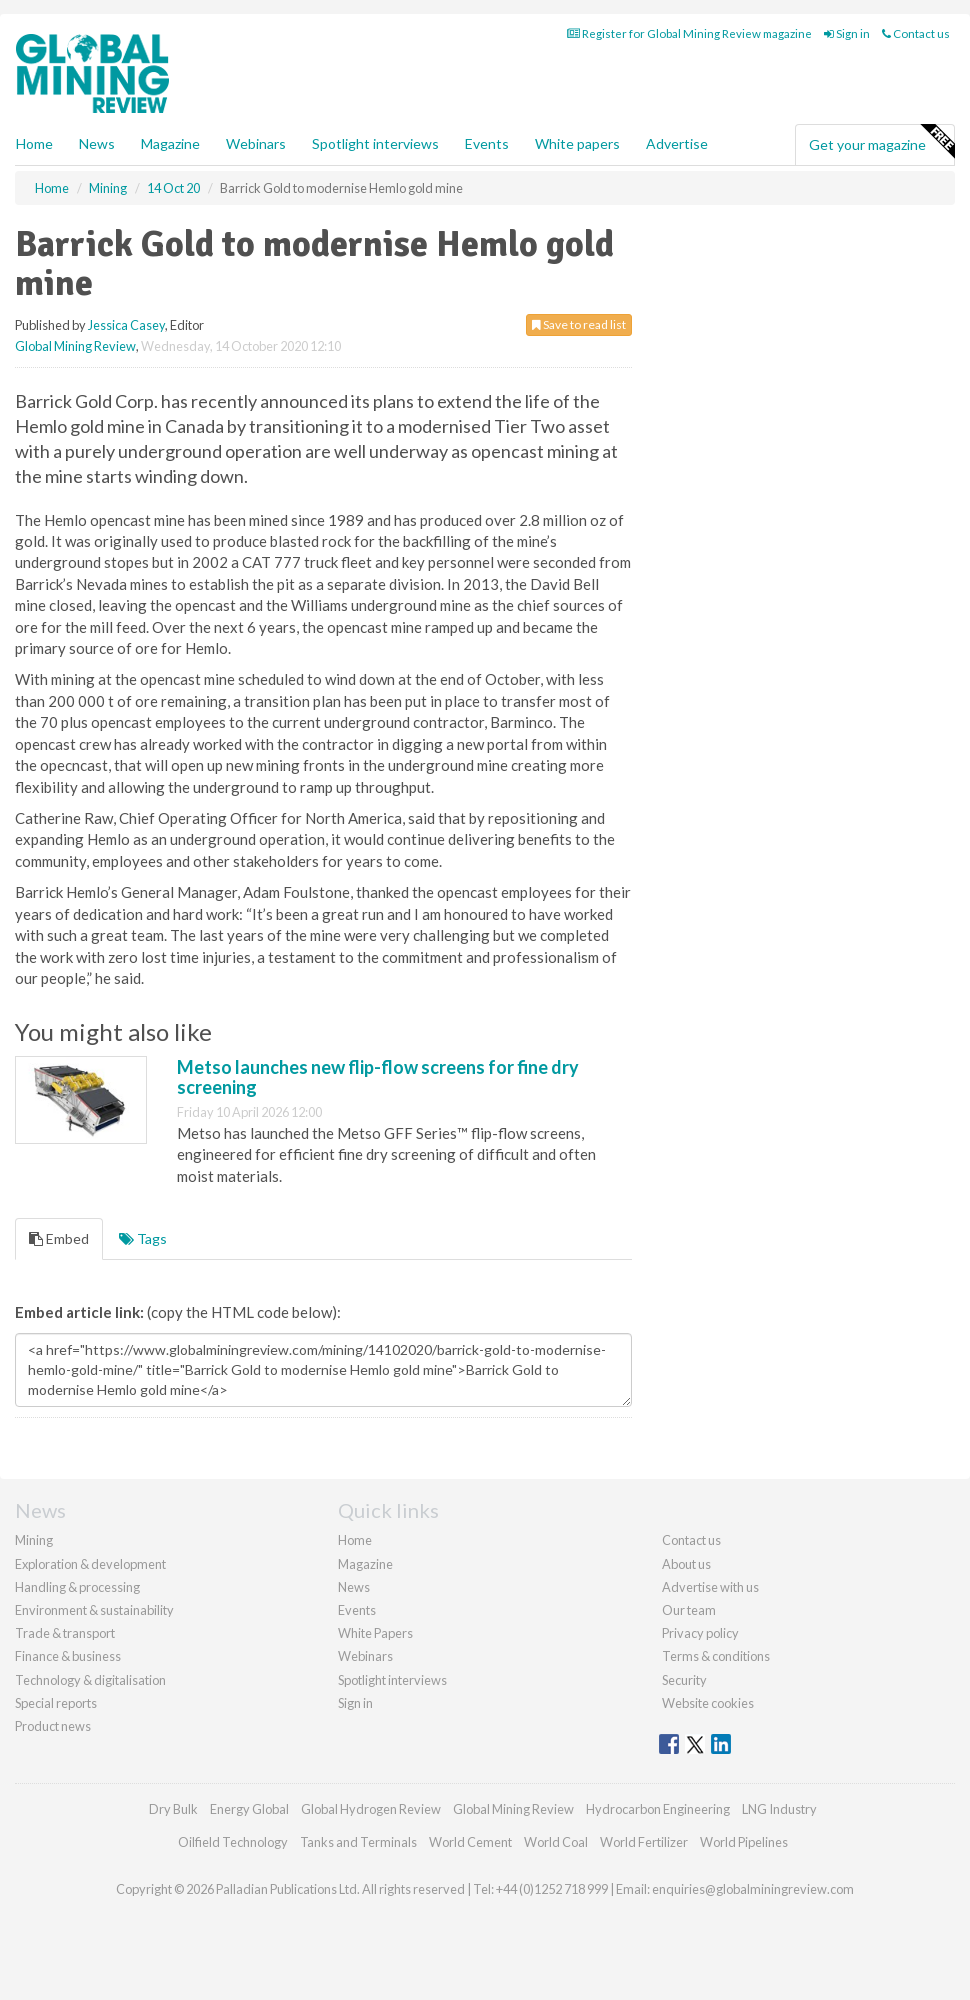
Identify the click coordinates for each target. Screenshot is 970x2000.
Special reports (56, 1703)
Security (684, 1680)
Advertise (677, 143)
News (354, 1587)
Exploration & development (90, 1564)
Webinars (256, 143)
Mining (34, 1540)
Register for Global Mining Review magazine (689, 33)
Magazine (170, 143)
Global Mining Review (75, 346)
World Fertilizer (644, 1842)
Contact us (916, 33)
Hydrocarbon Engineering (658, 1809)
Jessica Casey (126, 325)
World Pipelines (744, 1842)
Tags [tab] (143, 1238)
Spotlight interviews (375, 143)
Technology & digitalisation (90, 1680)
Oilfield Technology (233, 1842)
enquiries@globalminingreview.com (753, 1889)
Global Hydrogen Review (371, 1809)
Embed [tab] (59, 1238)
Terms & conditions (716, 1656)
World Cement (470, 1842)
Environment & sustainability (94, 1610)
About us (686, 1564)
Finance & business (68, 1656)
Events (487, 143)
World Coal (556, 1842)
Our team (689, 1610)
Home (34, 143)
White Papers (375, 1633)
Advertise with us (710, 1587)
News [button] (97, 143)
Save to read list (579, 324)
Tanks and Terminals (358, 1842)
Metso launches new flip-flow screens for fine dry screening (378, 1077)
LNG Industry (779, 1809)
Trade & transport (65, 1633)
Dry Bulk (173, 1809)
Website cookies (708, 1703)
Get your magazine (881, 142)
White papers (577, 143)
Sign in (847, 33)
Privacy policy (700, 1633)
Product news (53, 1726)
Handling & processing (77, 1587)
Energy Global (249, 1809)
